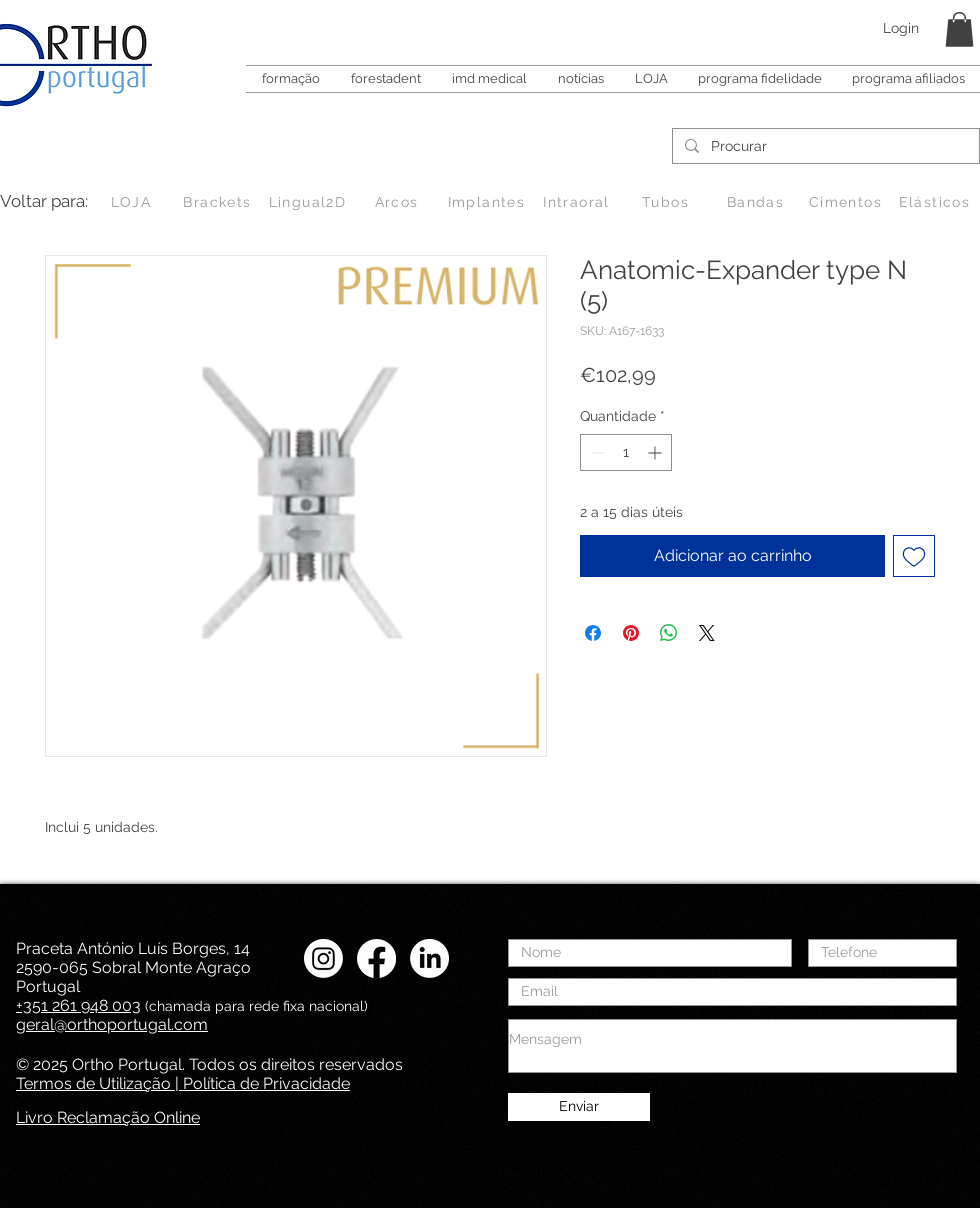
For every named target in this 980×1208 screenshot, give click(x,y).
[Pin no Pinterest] (631, 633)
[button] (959, 29)
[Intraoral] (578, 202)
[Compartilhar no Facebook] (593, 633)
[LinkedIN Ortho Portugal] (429, 958)
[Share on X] (707, 633)
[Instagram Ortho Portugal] (323, 958)
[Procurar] (824, 147)
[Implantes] (488, 202)
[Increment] (656, 452)
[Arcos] (398, 202)
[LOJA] (133, 202)
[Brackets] (219, 202)
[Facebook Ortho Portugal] (376, 958)
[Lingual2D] (309, 202)
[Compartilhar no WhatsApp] (669, 633)
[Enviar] (579, 1107)
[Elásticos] (936, 202)
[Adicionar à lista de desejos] (914, 556)
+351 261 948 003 (78, 1005)
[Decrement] (595, 452)
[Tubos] (667, 202)
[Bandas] (757, 202)
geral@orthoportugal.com (112, 1024)
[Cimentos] (847, 202)
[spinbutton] (626, 452)
